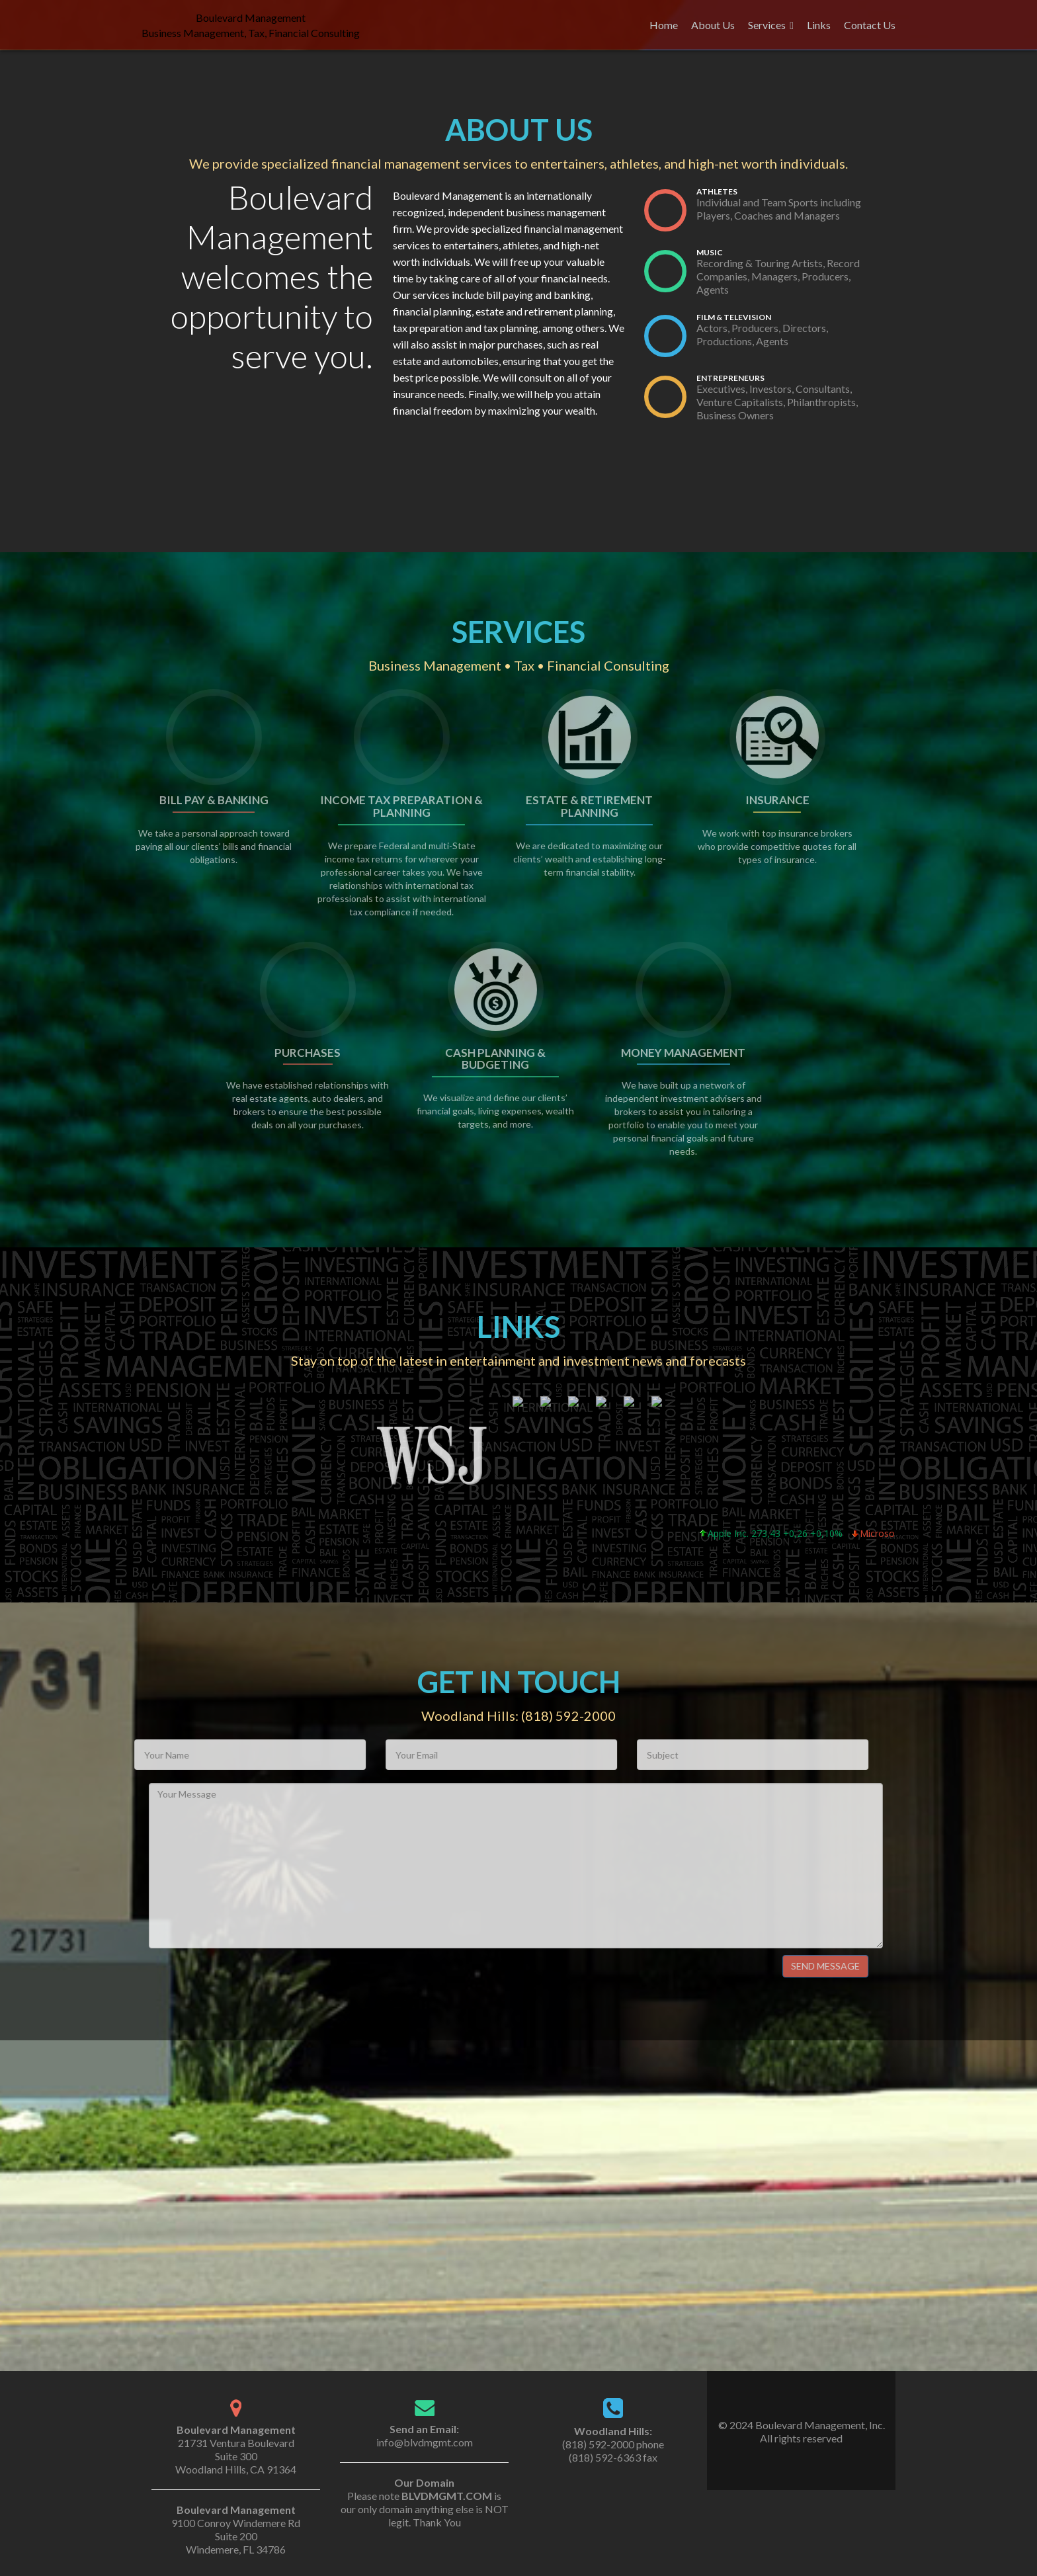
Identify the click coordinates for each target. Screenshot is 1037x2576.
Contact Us (869, 25)
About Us (713, 25)
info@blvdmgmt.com (424, 2442)
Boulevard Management (251, 17)
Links (819, 25)
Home (663, 25)
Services (767, 25)
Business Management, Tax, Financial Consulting (251, 32)
